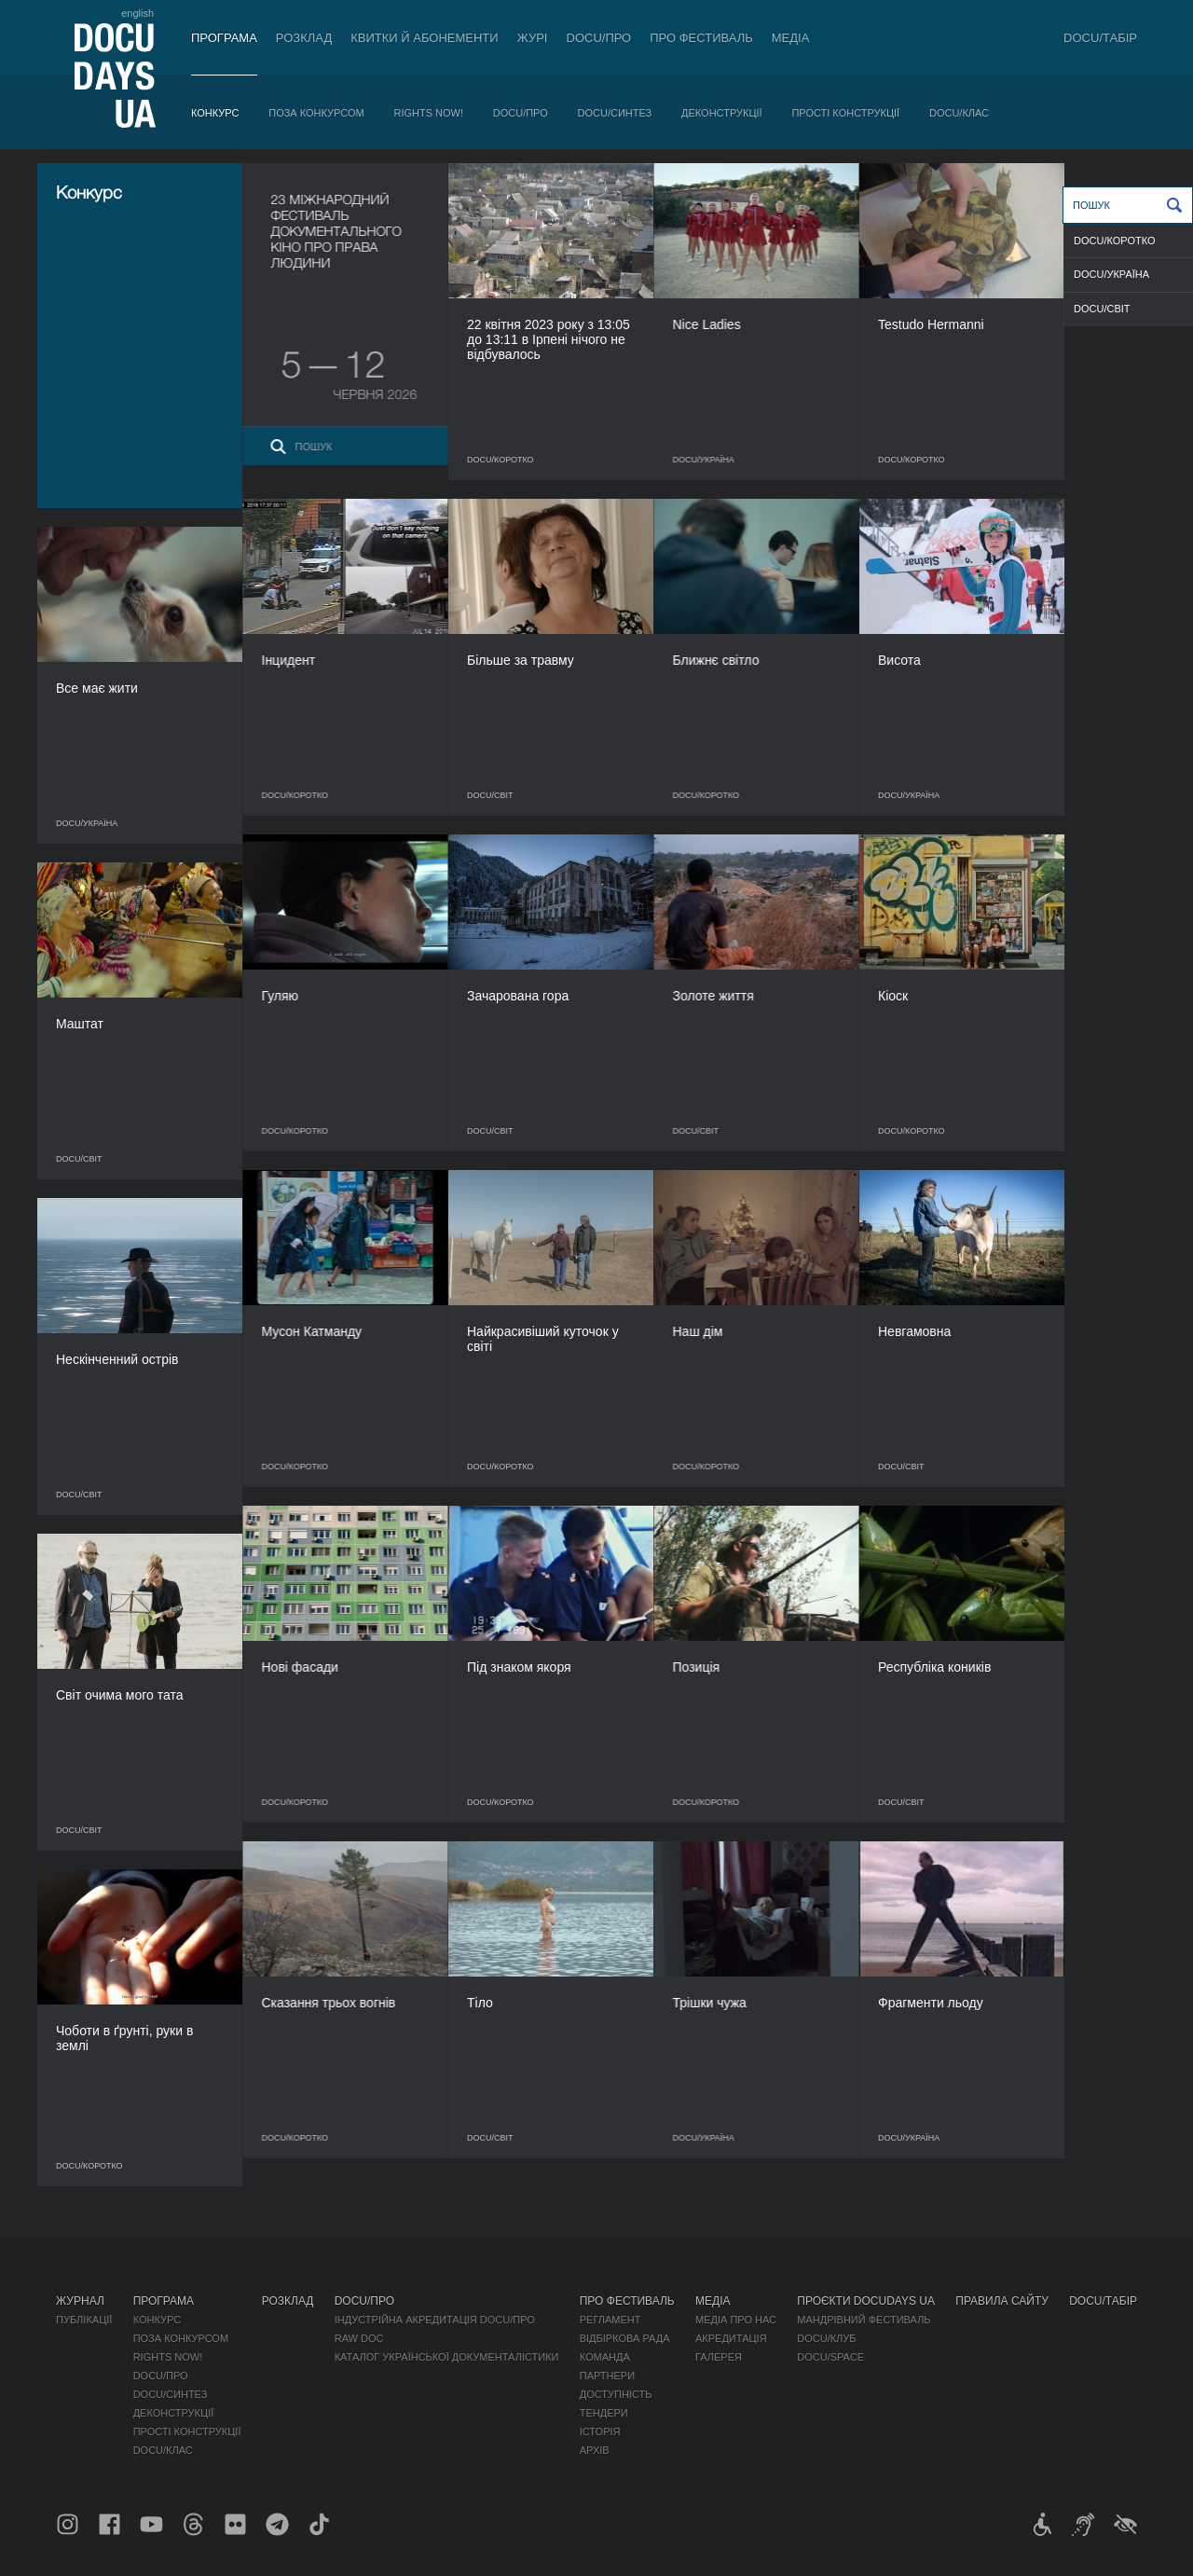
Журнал (80, 2300)
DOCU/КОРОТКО (1115, 240)
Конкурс (215, 112)
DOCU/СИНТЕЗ (615, 112)
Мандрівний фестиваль (863, 2319)
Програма (224, 38)
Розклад (304, 38)
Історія (600, 2431)
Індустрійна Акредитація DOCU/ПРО (435, 2319)
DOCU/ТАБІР (1100, 38)
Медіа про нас (735, 2319)
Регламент (610, 2319)
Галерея (718, 2356)
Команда (605, 2356)
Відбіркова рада (625, 2338)
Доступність (616, 2394)
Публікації (84, 2319)
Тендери (604, 2412)
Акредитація (731, 2338)
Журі (532, 38)
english (137, 13)
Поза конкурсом (315, 112)
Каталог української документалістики (447, 2356)
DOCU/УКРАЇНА (1111, 274)
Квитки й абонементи (424, 38)
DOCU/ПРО (599, 38)
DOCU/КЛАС (959, 112)
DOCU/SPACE (830, 2356)
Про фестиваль (701, 38)
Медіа (791, 38)
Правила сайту (1002, 2300)
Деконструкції (721, 112)
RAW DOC (359, 2338)
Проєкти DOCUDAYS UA (866, 2300)
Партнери (607, 2375)
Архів (595, 2450)
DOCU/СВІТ (1102, 308)
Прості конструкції (845, 112)
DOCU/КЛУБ (826, 2338)
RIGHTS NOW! (428, 112)
